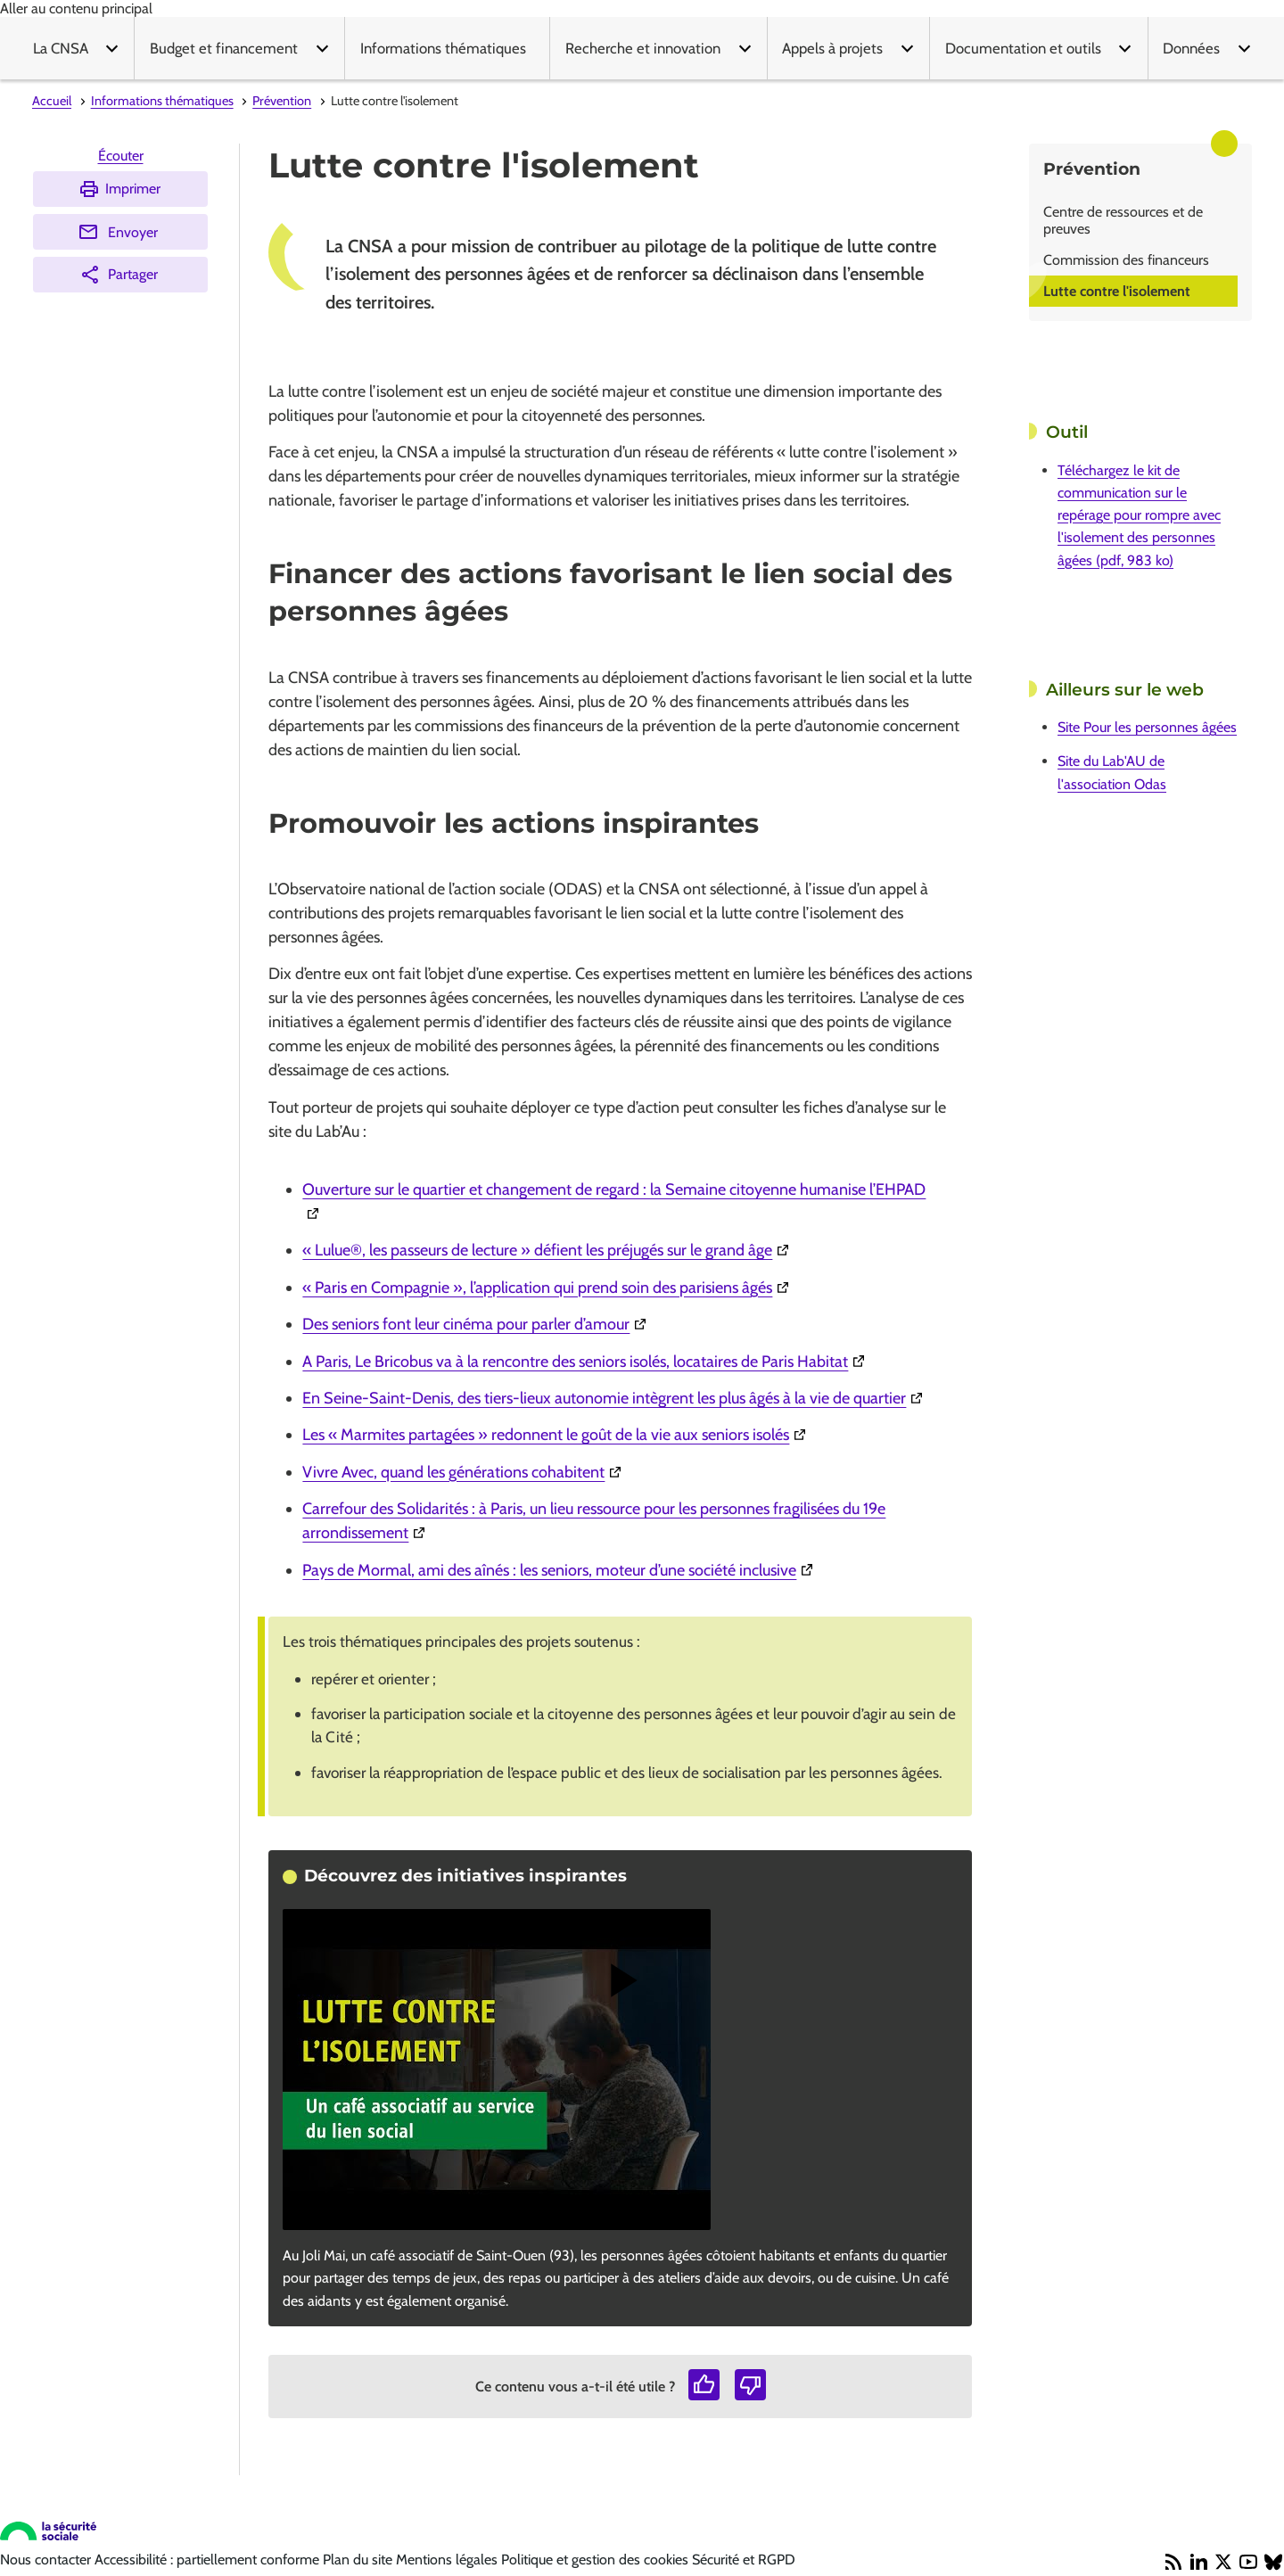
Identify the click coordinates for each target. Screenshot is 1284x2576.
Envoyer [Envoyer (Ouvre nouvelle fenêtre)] (118, 232)
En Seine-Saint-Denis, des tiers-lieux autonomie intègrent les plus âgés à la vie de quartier (614, 1398)
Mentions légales (448, 2559)
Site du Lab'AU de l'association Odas (1112, 772)
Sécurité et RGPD (743, 2559)
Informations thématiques (443, 48)
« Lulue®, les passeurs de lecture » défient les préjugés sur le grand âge (548, 1250)
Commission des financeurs (1126, 259)
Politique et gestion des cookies (596, 2559)
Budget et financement (224, 48)
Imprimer (119, 189)
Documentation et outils (1023, 48)
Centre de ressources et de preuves (1123, 220)
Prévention (281, 101)
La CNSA (60, 48)
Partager (118, 274)
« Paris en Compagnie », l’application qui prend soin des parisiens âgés (548, 1287)
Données (1191, 48)
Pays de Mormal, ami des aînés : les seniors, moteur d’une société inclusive (560, 1570)
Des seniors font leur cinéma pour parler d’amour (476, 1324)
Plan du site (359, 2559)
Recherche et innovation (642, 48)
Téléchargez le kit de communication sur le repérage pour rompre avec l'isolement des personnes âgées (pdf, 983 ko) (1139, 515)
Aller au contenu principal (76, 8)
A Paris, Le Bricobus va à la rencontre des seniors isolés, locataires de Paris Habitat (585, 1361)
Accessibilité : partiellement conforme (209, 2559)
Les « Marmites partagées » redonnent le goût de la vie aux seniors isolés (556, 1434)
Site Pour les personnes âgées (1147, 727)
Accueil (51, 101)
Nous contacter (47, 2559)
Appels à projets (832, 48)
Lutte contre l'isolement (1116, 291)
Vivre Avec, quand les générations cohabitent (464, 1472)
